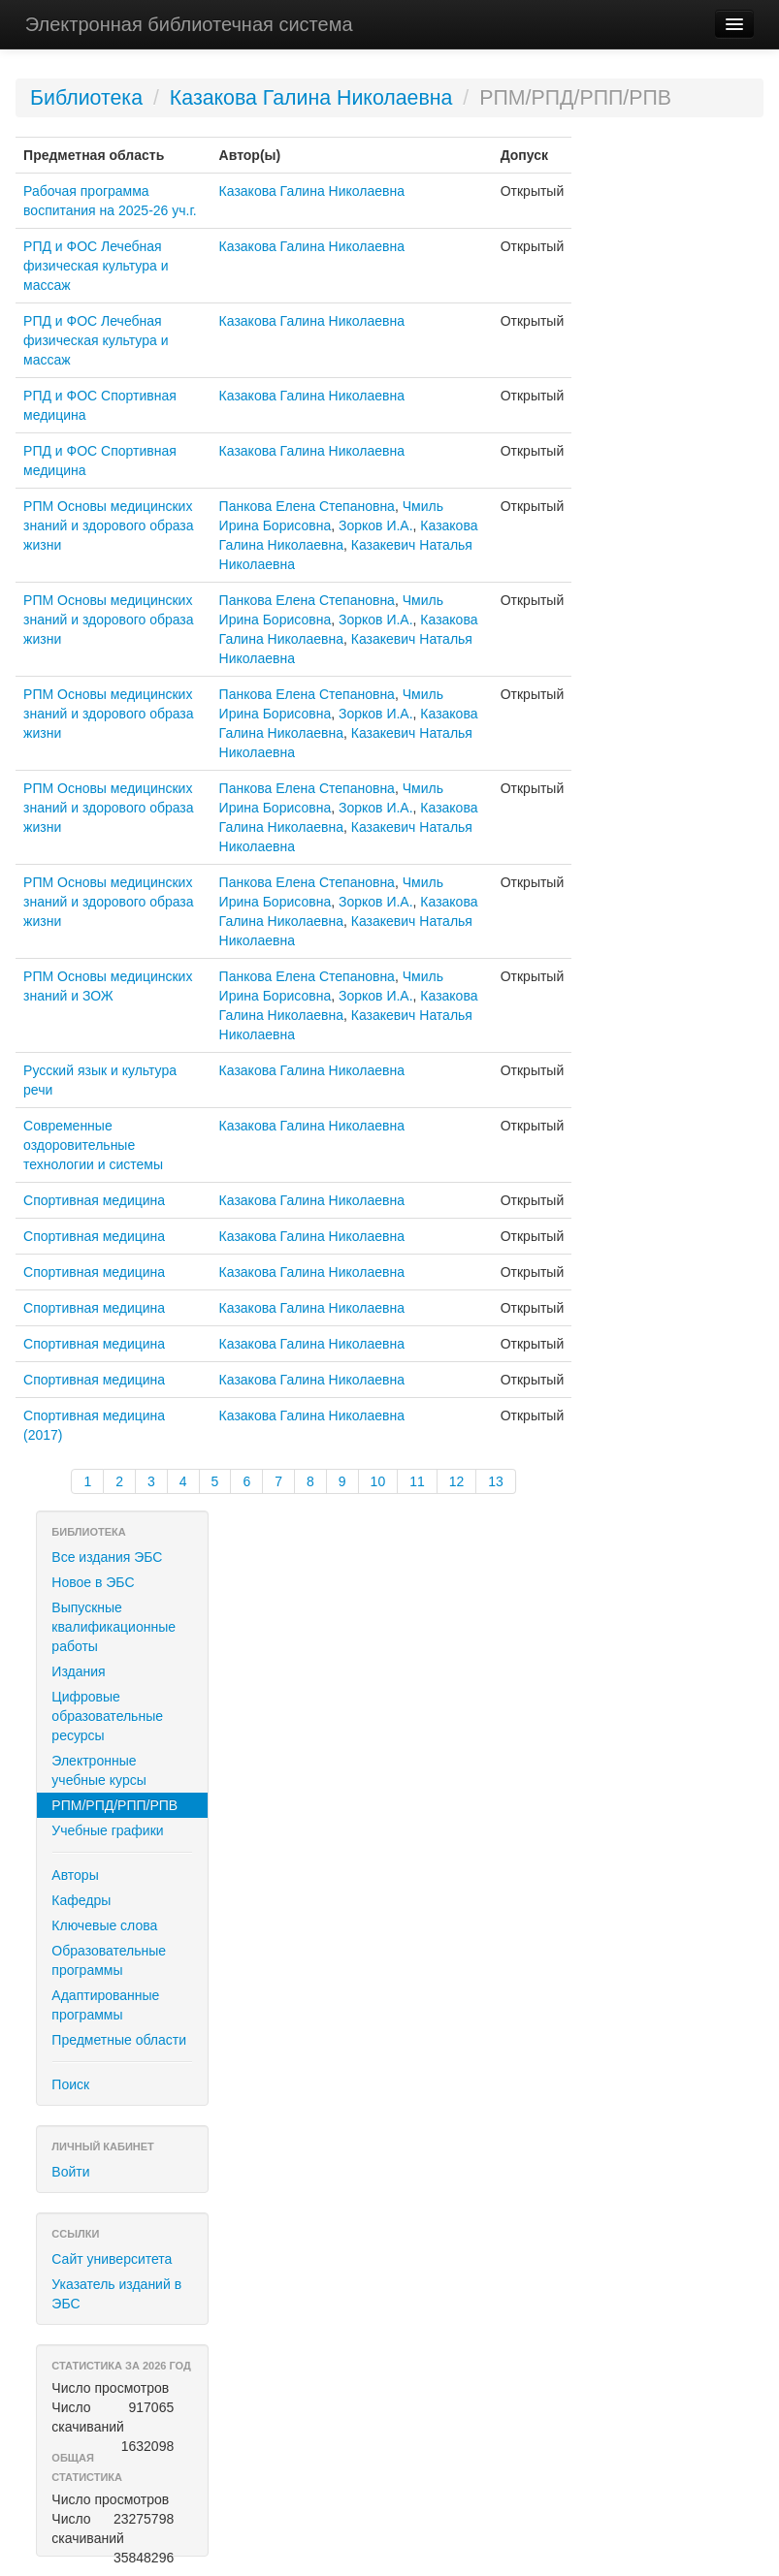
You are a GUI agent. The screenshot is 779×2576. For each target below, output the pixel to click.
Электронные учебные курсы (98, 1770)
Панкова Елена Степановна (307, 506)
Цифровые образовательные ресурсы (107, 1716)
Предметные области (118, 2040)
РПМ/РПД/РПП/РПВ (114, 1805)
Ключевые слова (104, 1925)
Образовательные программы (108, 1960)
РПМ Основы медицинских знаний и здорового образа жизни (108, 525)
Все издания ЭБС (106, 1557)
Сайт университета (111, 2259)
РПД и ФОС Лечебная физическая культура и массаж (95, 266)
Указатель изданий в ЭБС (116, 2293)
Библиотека (86, 98)
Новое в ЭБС (92, 1582)
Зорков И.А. (376, 525)
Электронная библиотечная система (189, 24)
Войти (70, 2171)
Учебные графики (107, 1830)
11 (417, 1481)
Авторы (74, 1875)
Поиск (70, 2084)
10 (378, 1481)
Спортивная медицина (94, 1200)
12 (457, 1481)
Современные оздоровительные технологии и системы (93, 1145)
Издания (78, 1671)
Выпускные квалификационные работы (113, 1627)
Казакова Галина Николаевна (311, 98)
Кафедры (81, 1900)
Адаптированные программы (105, 2005)
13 (495, 1481)
